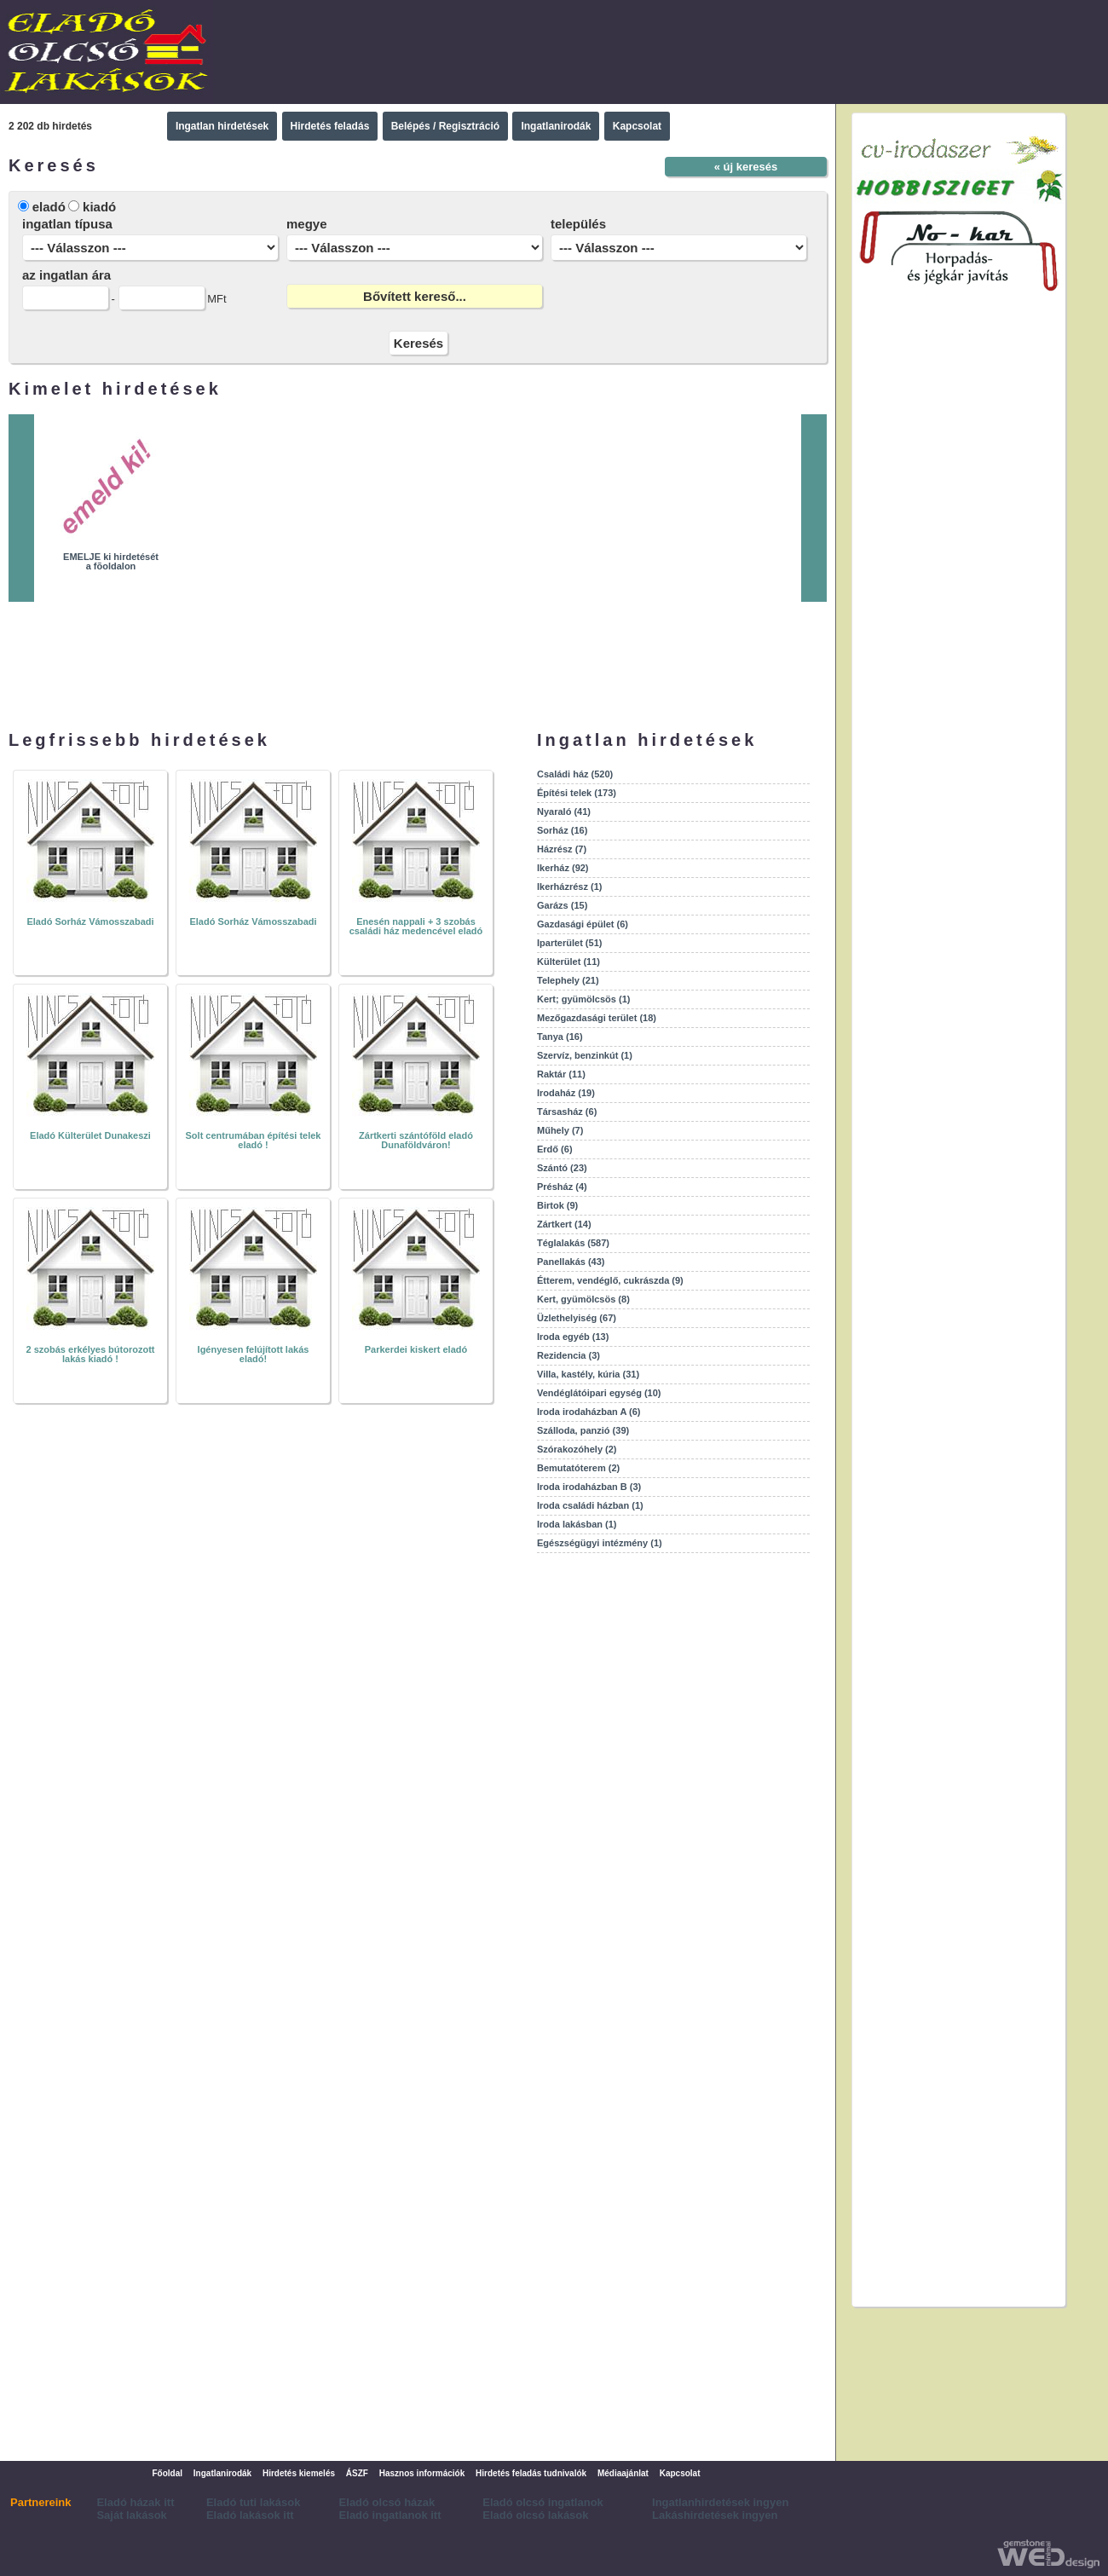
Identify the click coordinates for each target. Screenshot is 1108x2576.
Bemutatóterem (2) (578, 1468)
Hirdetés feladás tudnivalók (531, 2473)
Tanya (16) (560, 1036)
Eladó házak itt (135, 2502)
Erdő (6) (555, 1149)
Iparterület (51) (569, 943)
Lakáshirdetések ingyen (714, 2515)
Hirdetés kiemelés (299, 2473)
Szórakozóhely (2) (577, 1449)
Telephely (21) (568, 980)
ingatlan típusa (67, 224)
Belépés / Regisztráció (445, 126)
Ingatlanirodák (556, 126)
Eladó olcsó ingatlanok (542, 2502)
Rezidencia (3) (568, 1355)
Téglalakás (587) (573, 1243)
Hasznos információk (422, 2473)
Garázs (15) (562, 905)
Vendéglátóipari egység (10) (599, 1393)
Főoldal (167, 2473)
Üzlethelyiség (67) (576, 1318)
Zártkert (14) (564, 1224)
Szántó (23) (562, 1168)
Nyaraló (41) (564, 811)
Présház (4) (562, 1186)
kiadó (99, 206)
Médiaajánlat (623, 2473)
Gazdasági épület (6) (582, 924)
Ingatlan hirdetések (222, 126)
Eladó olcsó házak (387, 2502)
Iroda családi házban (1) (590, 1505)
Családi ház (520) (575, 774)
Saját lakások (131, 2515)
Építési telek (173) (576, 793)
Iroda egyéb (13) (573, 1336)
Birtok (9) (557, 1205)
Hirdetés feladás (330, 126)
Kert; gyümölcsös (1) (583, 999)
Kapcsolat (637, 126)
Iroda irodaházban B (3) (589, 1486)
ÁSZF (357, 2473)
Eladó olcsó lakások (535, 2515)
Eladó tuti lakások (253, 2502)
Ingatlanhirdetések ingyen (720, 2502)
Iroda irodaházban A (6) (588, 1411)
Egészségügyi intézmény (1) (599, 1543)
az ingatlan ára (66, 275)
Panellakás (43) (571, 1261)
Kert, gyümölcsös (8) (583, 1299)
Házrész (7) (561, 849)
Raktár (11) (561, 1074)
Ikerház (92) (563, 868)
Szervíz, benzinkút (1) (584, 1055)
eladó (49, 206)
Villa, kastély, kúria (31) (588, 1374)
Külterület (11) (568, 961)
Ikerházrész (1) (569, 886)
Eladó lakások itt (250, 2515)
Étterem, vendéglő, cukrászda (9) (610, 1280)
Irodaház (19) (566, 1093)
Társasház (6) (567, 1111)
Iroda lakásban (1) (577, 1524)
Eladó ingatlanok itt (390, 2515)
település (578, 224)
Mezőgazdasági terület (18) (596, 1018)
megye (306, 224)
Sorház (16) (562, 830)
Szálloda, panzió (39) (583, 1430)
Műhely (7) (560, 1130)
